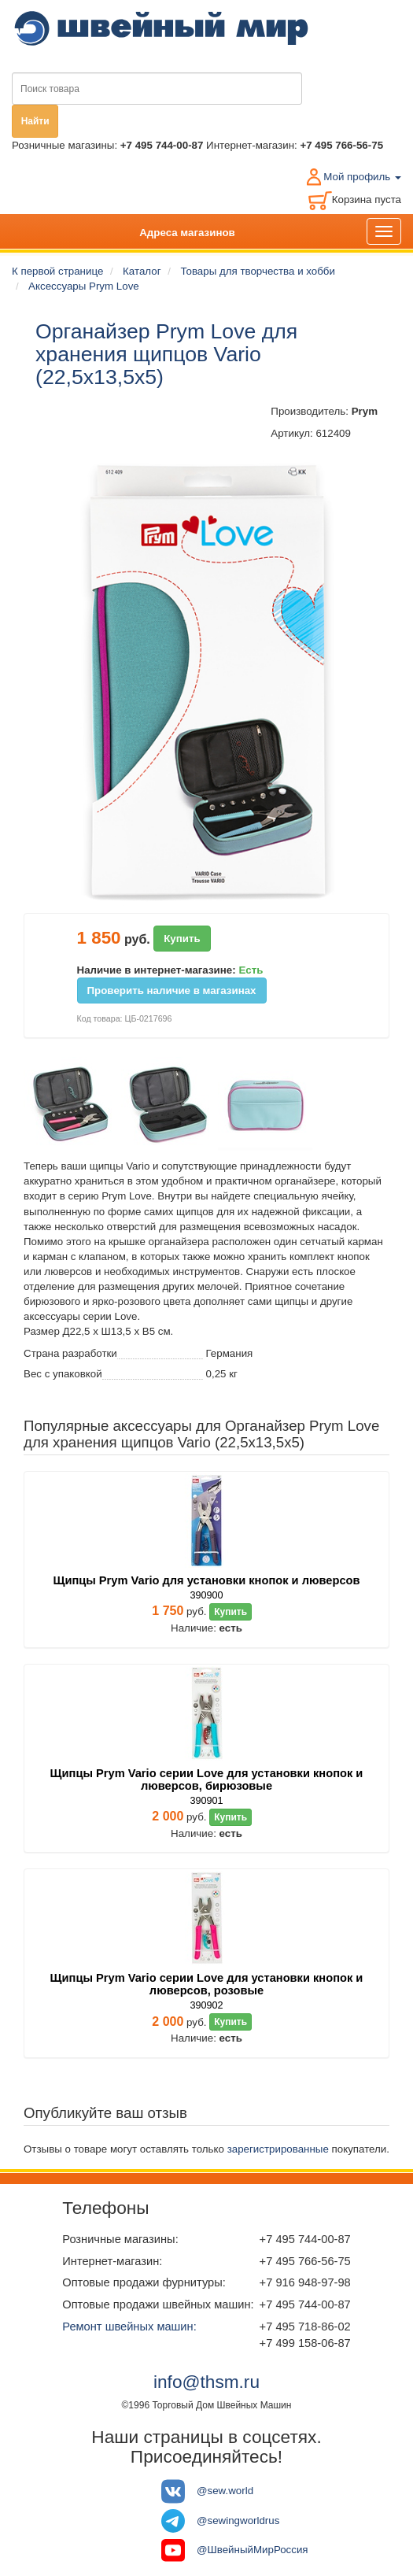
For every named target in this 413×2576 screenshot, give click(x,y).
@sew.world (225, 2491)
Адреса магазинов (187, 232)
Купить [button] (182, 938)
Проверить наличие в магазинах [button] (171, 990)
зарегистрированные (278, 2149)
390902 (206, 2005)
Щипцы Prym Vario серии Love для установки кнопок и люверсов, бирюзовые (206, 1779)
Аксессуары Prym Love (83, 286)
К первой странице (57, 271)
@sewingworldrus (238, 2520)
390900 (206, 1595)
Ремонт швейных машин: (129, 2326)
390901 (206, 1800)
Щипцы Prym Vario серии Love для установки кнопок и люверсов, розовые (206, 1984)
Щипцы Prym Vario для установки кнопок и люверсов (206, 1580)
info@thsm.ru (206, 2381)
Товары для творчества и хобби (257, 271)
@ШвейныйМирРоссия (252, 2550)
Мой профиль (362, 177)
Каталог (141, 271)
